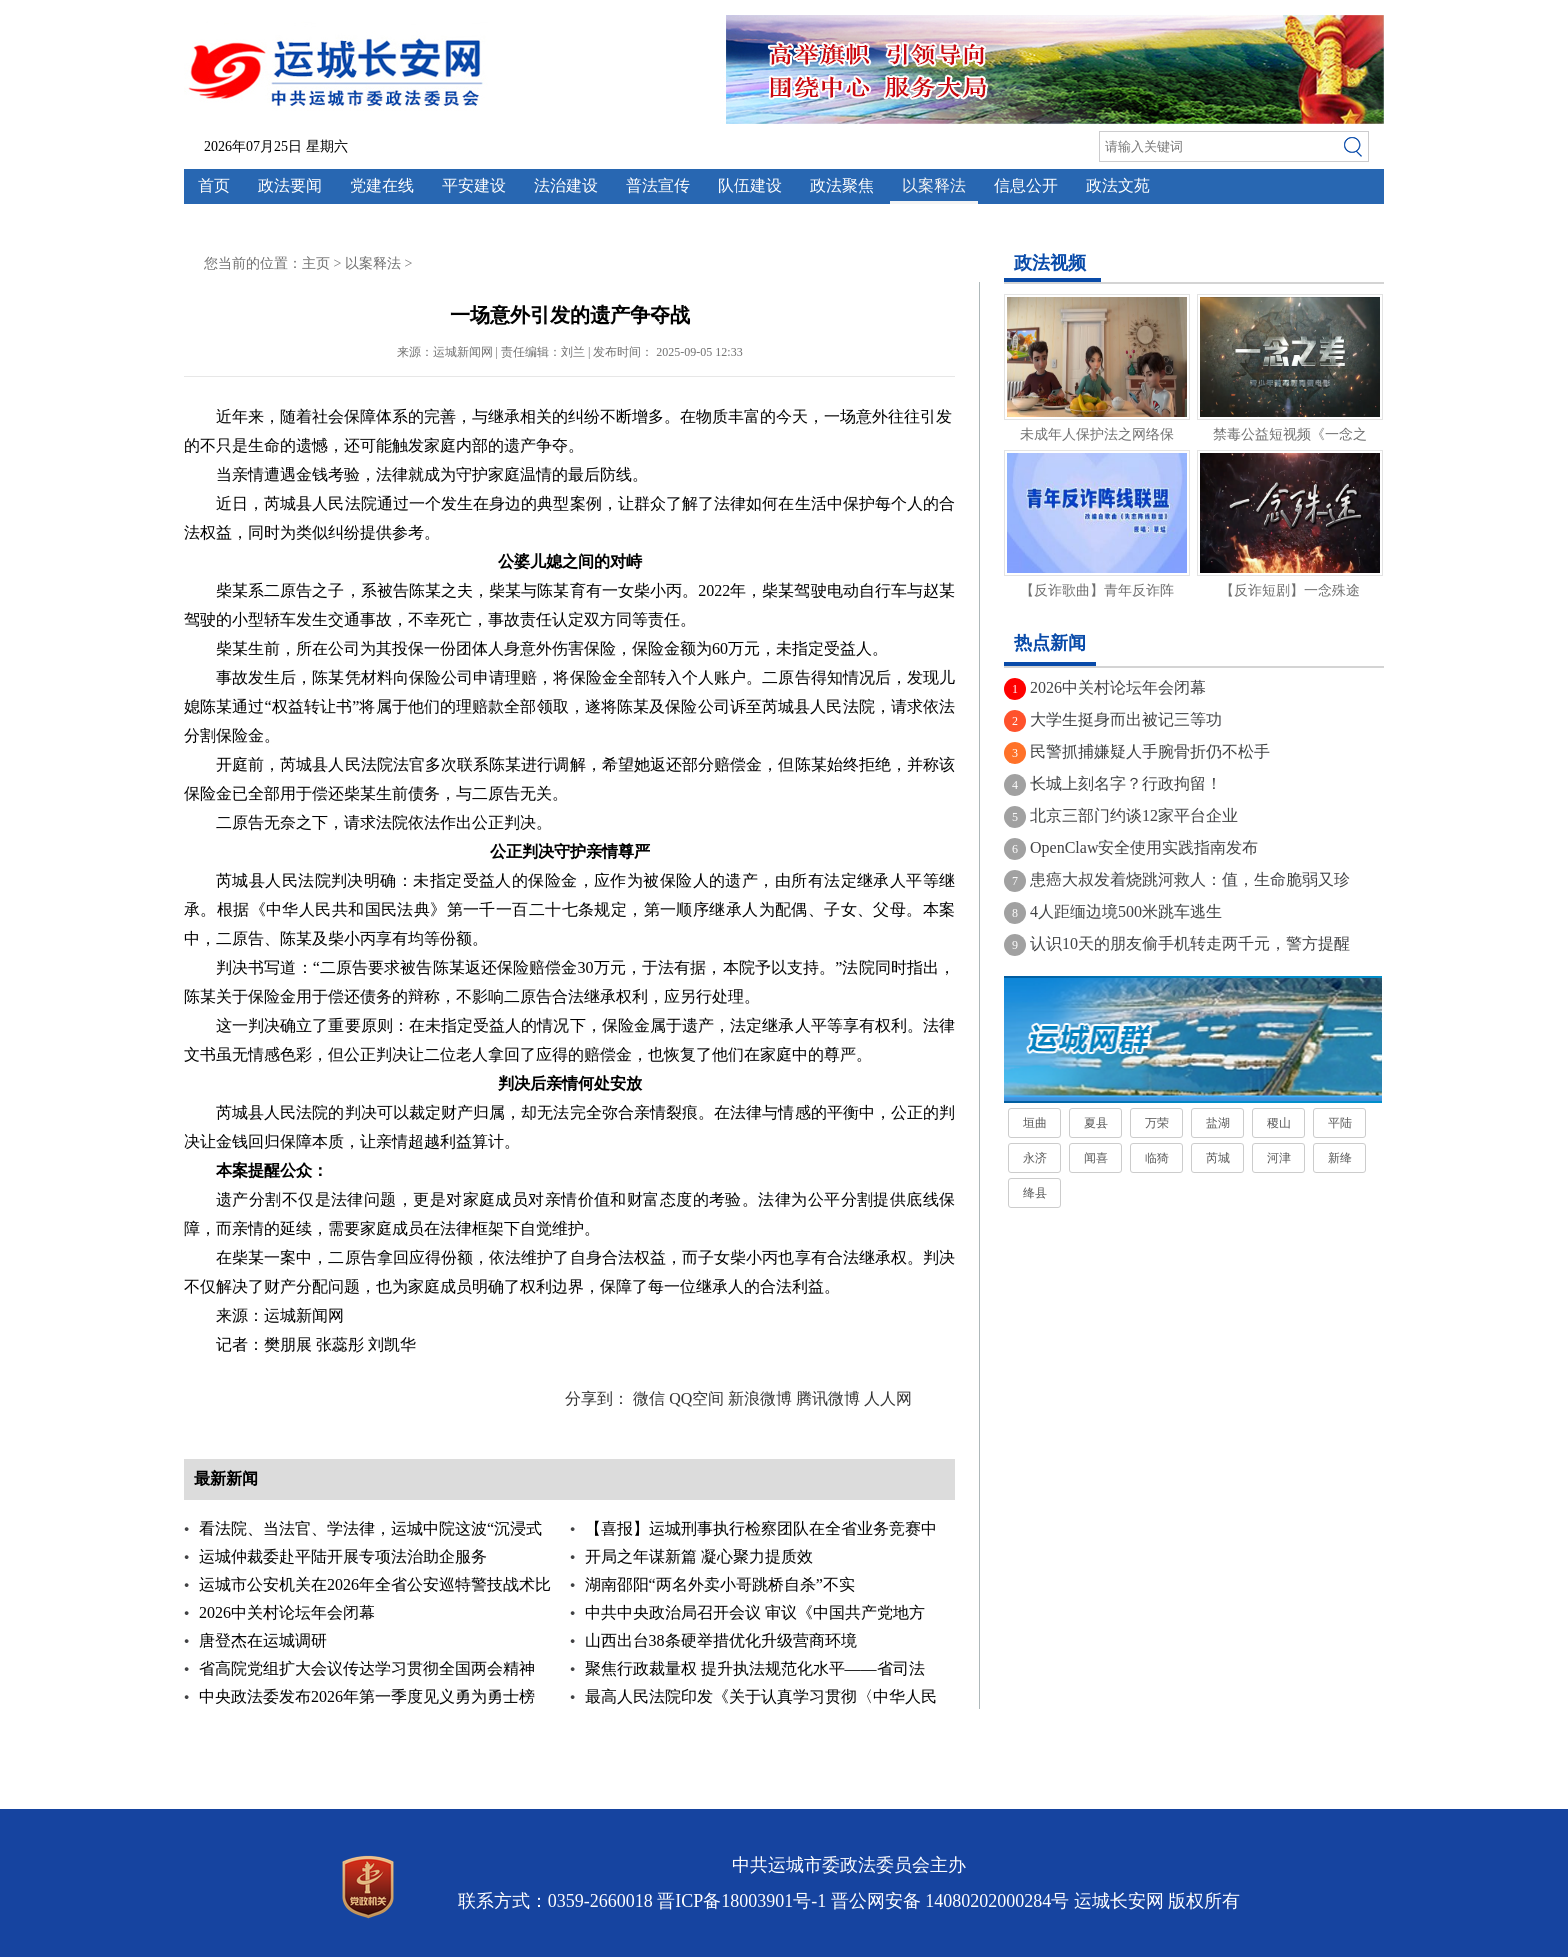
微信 (649, 1398)
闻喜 (1096, 1158)
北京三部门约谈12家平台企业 (1134, 815)
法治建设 (566, 185)
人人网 (888, 1398)
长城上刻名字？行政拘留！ (1126, 783)
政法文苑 (1118, 185)
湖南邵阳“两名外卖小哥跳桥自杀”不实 (720, 1584)
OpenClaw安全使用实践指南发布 (1144, 847)
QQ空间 (696, 1398)
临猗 (1157, 1158)
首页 (214, 185)
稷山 (1279, 1123)
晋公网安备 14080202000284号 (950, 1901)
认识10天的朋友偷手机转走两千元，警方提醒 (1190, 943)
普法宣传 (658, 185)
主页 (316, 263)
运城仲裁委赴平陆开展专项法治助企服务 (343, 1556)
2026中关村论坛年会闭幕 (287, 1612)
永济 (1035, 1158)
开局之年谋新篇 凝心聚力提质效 (699, 1556)
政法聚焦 (842, 185)
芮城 (1218, 1158)
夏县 (1096, 1123)
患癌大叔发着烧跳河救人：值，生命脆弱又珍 (1190, 879)
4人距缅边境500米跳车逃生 (1126, 911)
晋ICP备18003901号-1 (741, 1901)
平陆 (1340, 1123)
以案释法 (934, 185)
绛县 (1035, 1193)
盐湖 (1218, 1123)
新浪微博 (760, 1398)
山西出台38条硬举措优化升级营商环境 (721, 1640)
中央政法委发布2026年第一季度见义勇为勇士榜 (367, 1696)
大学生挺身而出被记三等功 (1126, 719)
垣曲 (1035, 1123)
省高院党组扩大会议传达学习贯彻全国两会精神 (367, 1668)
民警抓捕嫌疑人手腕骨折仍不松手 (1150, 751)
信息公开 (1026, 185)
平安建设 (474, 185)
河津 (1279, 1158)
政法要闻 (290, 185)
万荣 (1157, 1123)
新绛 (1340, 1158)
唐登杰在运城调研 (263, 1640)
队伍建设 (750, 185)
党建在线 (382, 185)
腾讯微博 (828, 1398)
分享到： (597, 1398)
